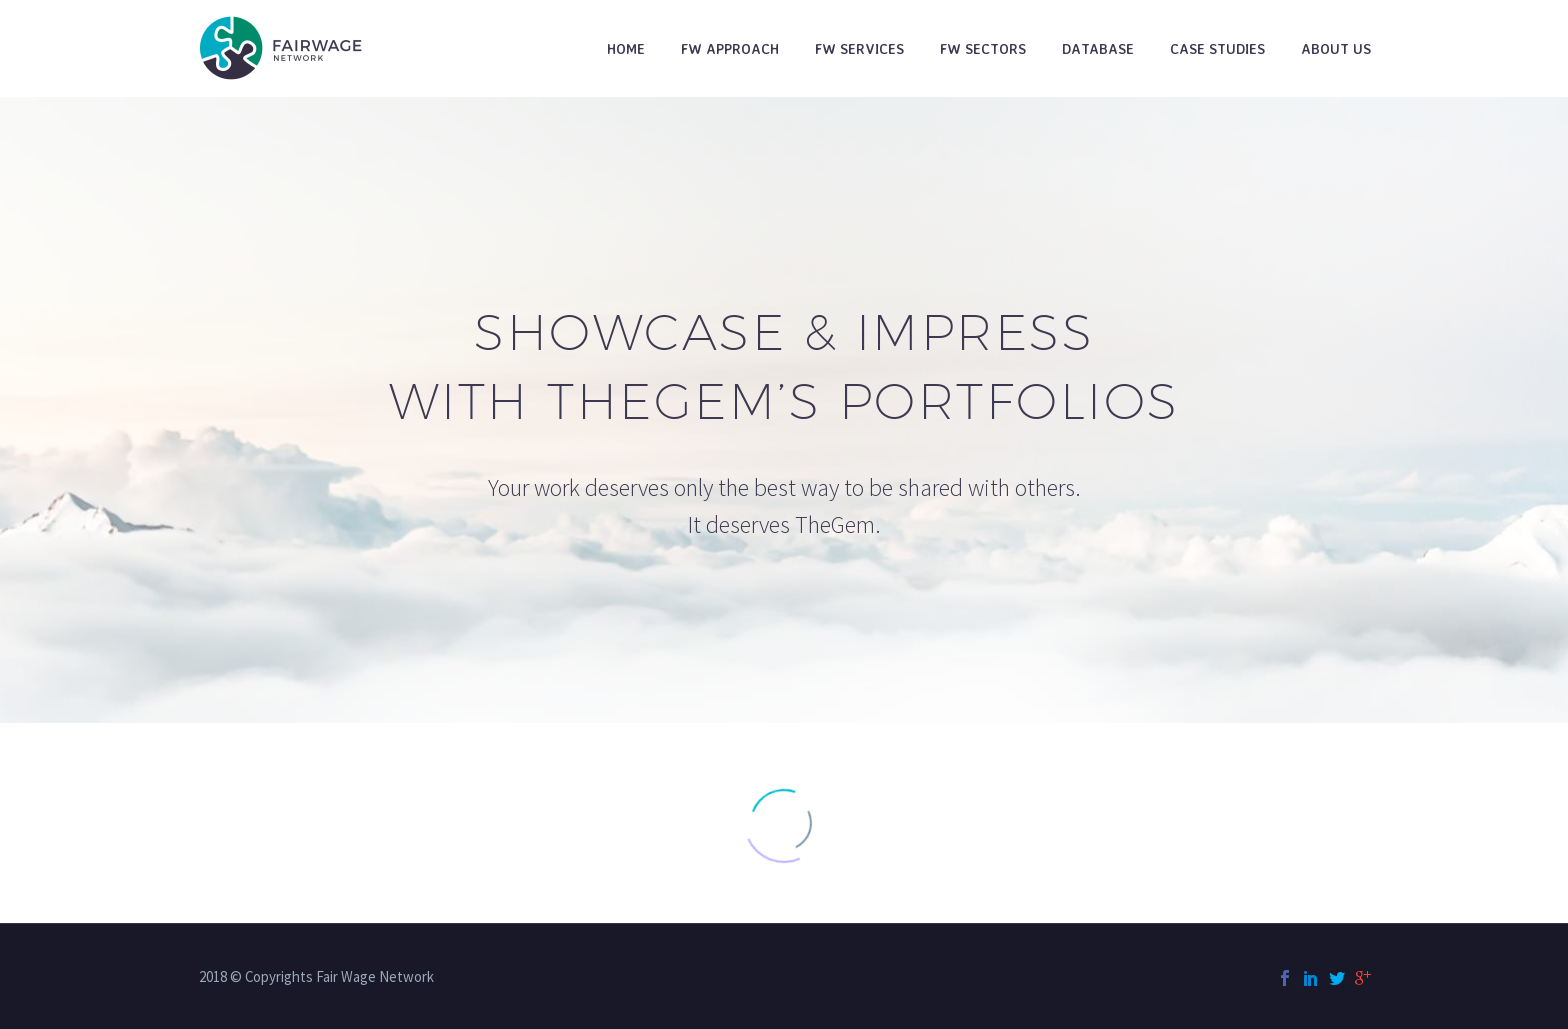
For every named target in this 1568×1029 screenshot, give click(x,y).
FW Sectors (983, 48)
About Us (1336, 48)
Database (1098, 48)
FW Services (859, 48)
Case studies (1217, 48)
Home (626, 48)
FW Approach (730, 48)
